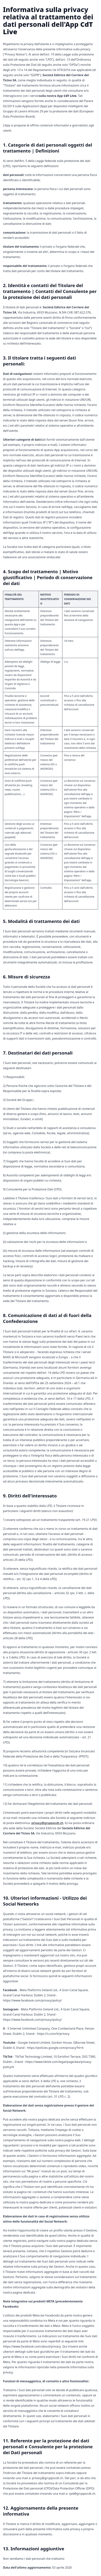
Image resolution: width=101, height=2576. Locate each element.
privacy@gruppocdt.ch (47, 1823)
